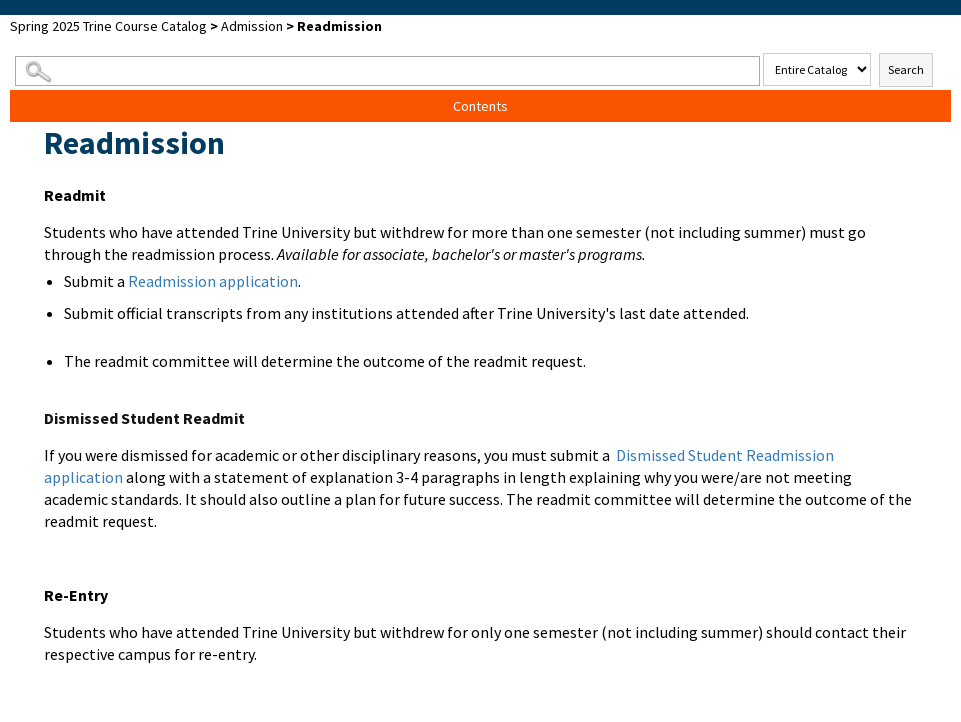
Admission (252, 26)
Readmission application (213, 281)
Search (906, 69)
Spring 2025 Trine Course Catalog (108, 26)
